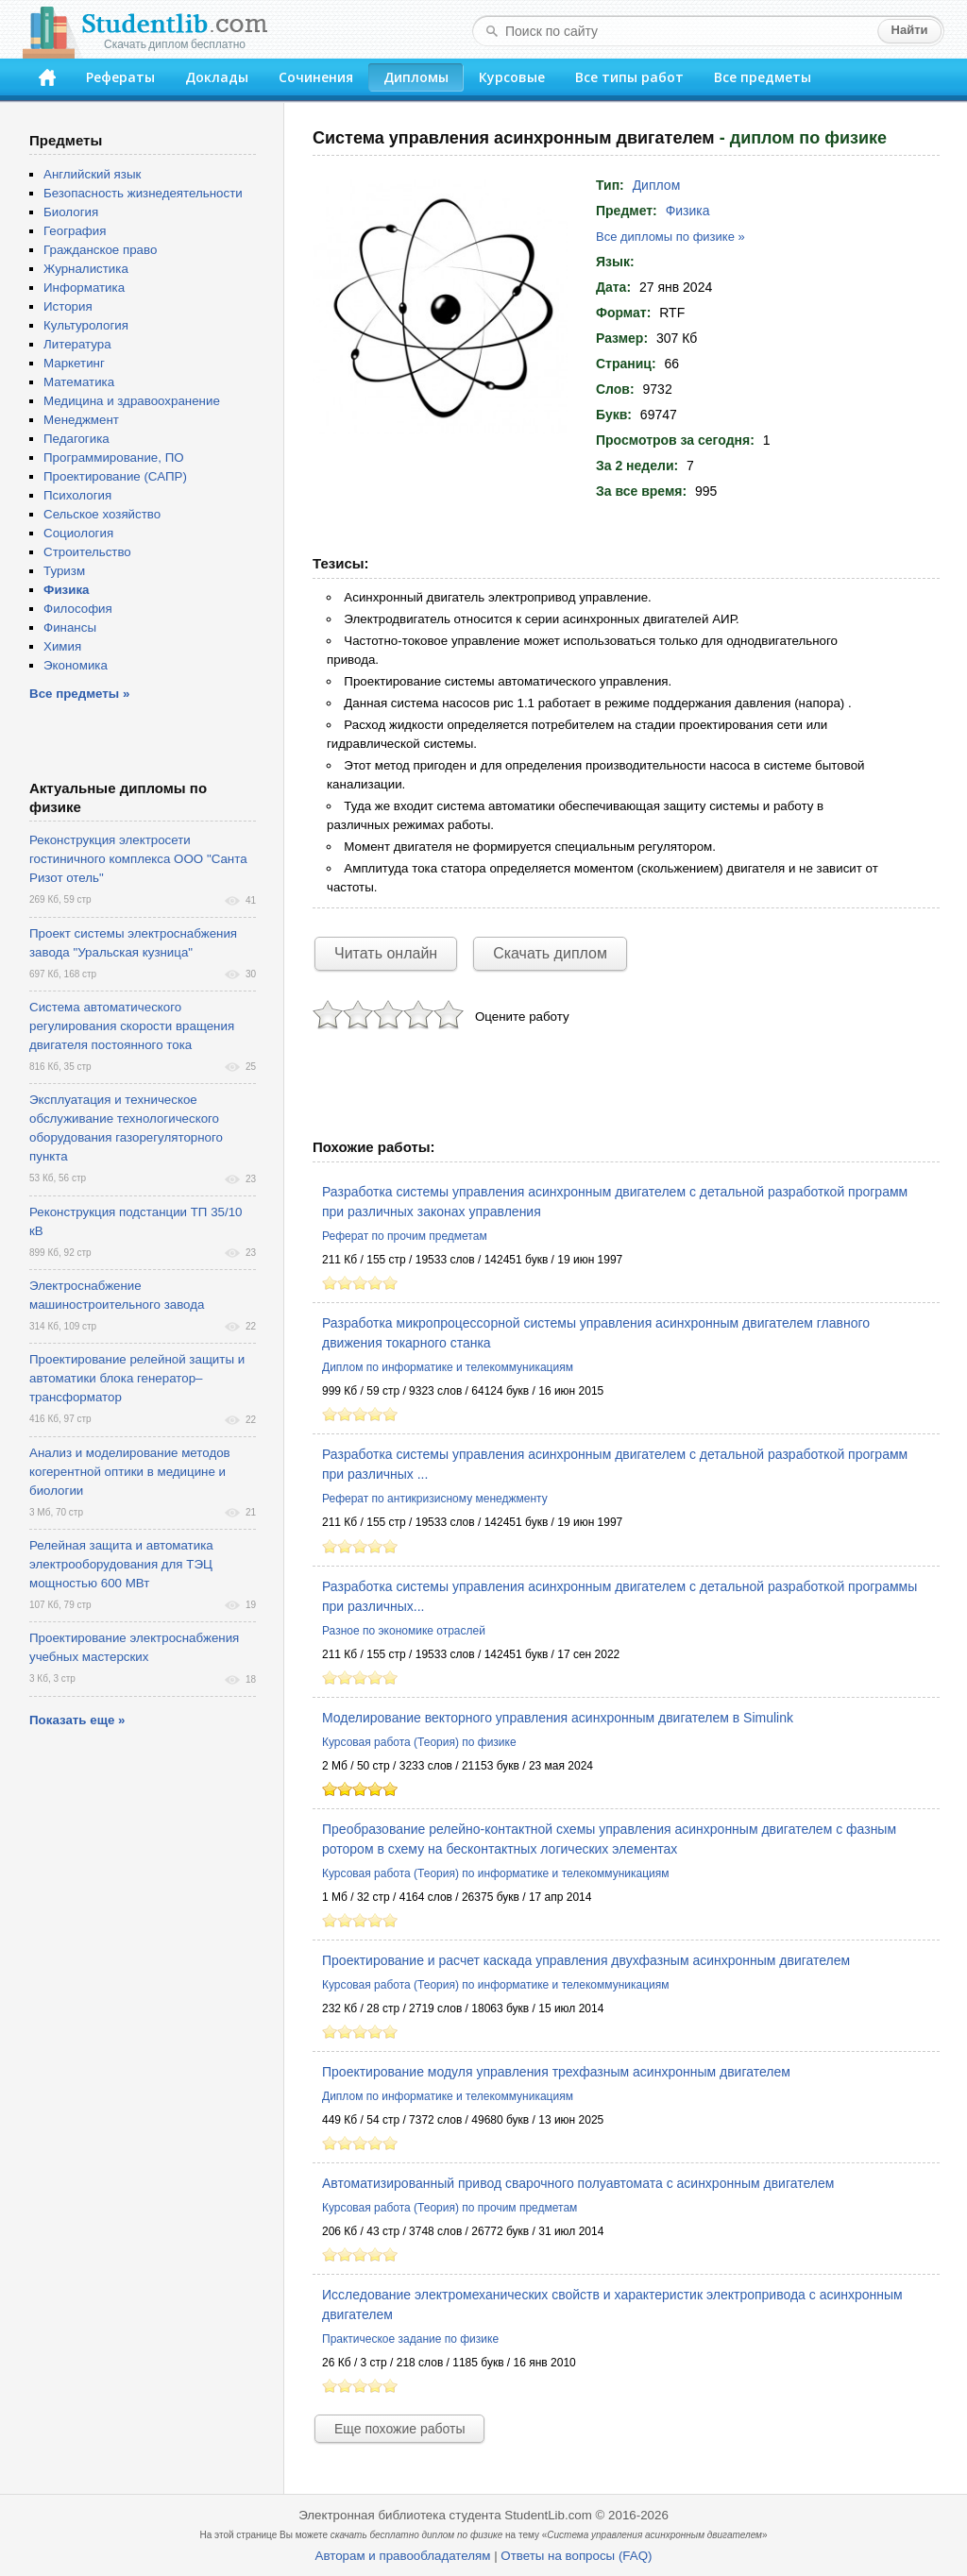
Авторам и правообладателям (403, 2556)
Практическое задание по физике (410, 2339)
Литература (77, 344)
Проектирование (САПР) (115, 476)
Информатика (84, 287)
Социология (78, 533)
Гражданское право (100, 250)
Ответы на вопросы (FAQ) (576, 2556)
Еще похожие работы (399, 2428)
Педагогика (76, 439)
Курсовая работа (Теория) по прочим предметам (449, 2207)
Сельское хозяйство (102, 514)
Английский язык (92, 174)
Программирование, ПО (113, 457)
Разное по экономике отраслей (403, 1630)
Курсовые (512, 77)
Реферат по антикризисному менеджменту (435, 1498)
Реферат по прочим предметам (404, 1236)
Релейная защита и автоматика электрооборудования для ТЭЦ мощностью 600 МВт (121, 1564)
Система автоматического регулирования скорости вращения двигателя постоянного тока (131, 1026)
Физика (688, 210)
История (68, 306)
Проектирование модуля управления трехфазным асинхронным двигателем (556, 2071)
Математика (78, 382)
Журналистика (85, 269)
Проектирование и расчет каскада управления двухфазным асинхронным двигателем (586, 1960)
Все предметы (762, 77)
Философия (77, 609)
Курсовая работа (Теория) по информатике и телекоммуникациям (495, 1873)
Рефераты (120, 77)
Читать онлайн (385, 953)
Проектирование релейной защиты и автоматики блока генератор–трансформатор (137, 1378)
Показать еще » (77, 1720)
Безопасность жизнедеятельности (143, 193)
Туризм (64, 571)
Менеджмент (81, 420)
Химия (62, 646)
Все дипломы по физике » (670, 236)
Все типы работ (629, 77)
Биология (70, 212)
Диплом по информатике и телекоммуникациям (447, 1367)
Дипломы (416, 77)
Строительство (87, 552)
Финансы (69, 627)
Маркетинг (74, 363)
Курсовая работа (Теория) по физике (419, 1742)
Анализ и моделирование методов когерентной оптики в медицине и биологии (129, 1472)
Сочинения (316, 77)
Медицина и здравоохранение (131, 401)
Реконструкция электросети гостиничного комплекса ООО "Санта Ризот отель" (138, 859)
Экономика (75, 665)
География (74, 231)
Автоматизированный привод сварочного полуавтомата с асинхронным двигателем (578, 2183)
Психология (77, 495)
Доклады (216, 77)
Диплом (657, 185)
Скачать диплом (550, 953)
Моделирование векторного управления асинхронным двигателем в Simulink (557, 1717)
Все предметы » (79, 693)
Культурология (85, 325)
